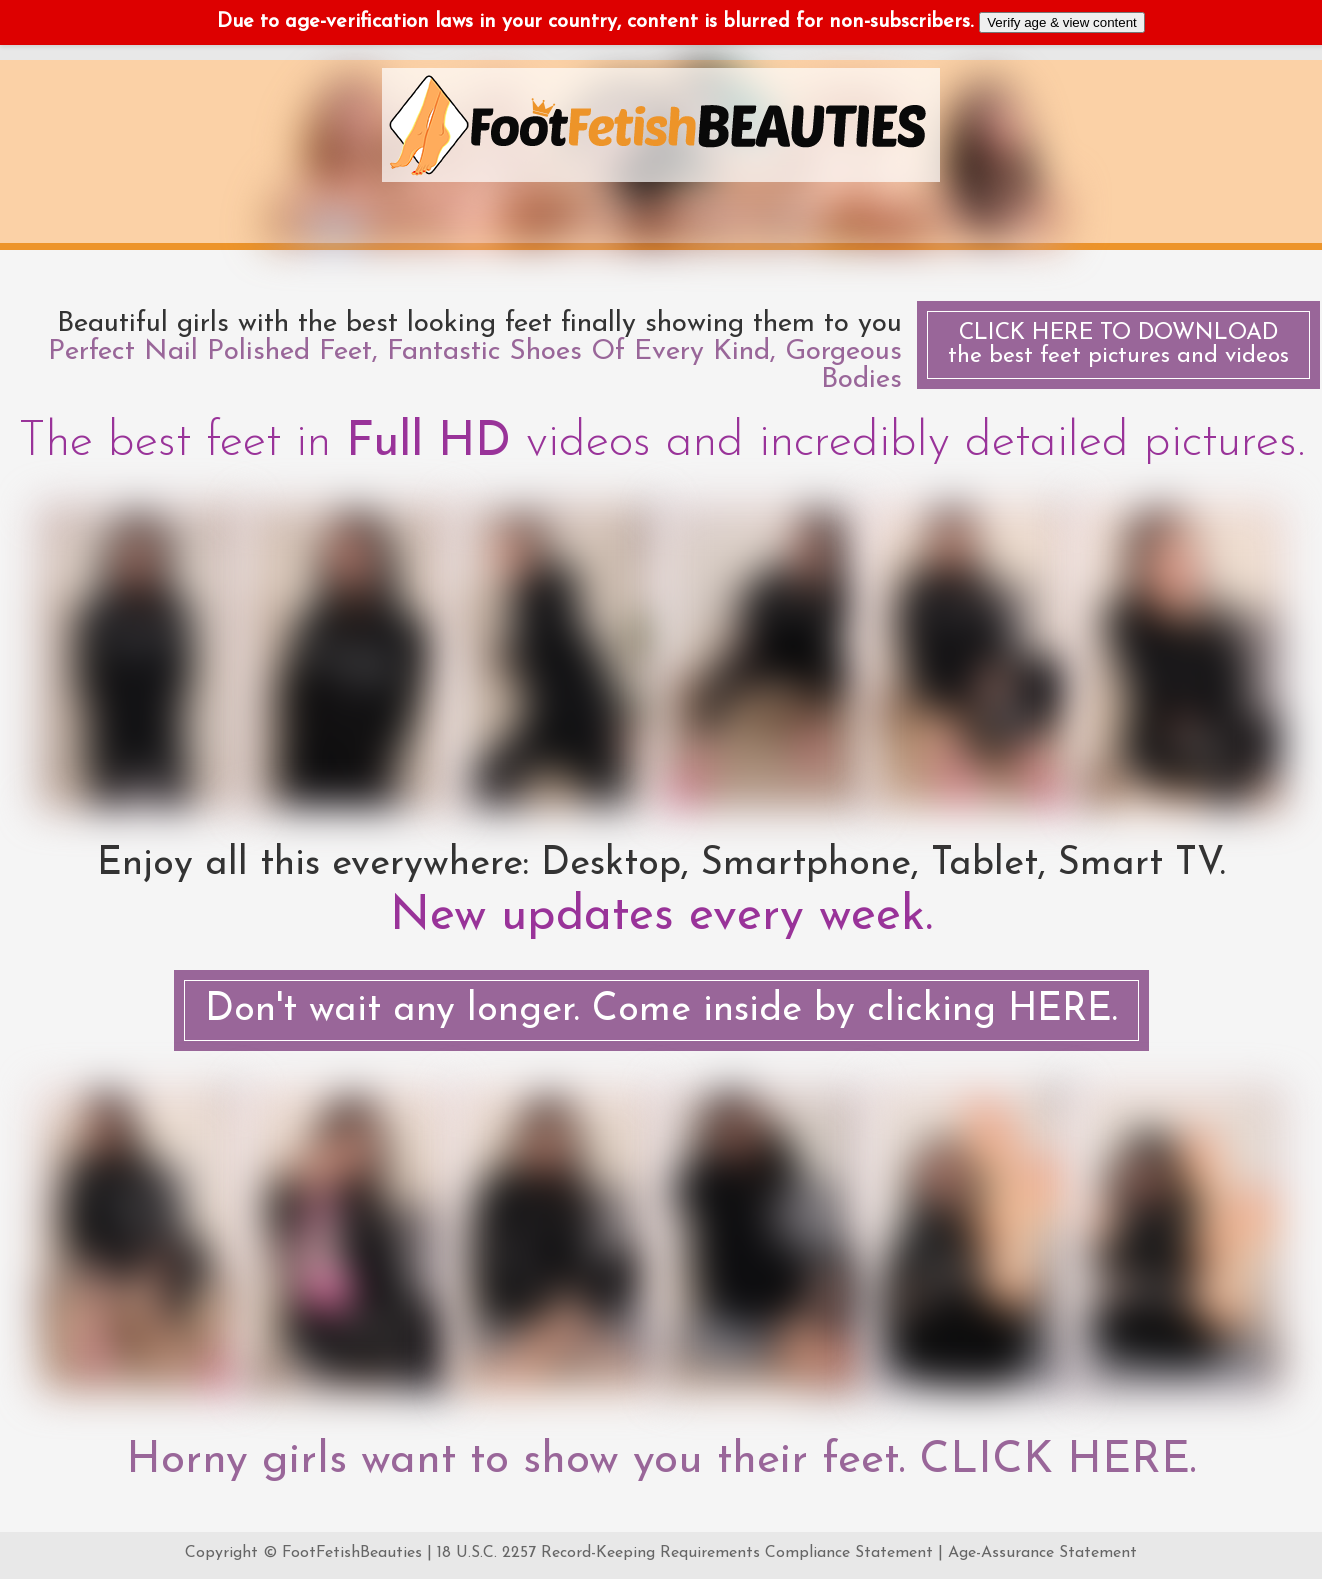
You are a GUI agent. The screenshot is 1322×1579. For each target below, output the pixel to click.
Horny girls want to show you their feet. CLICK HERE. (661, 1461)
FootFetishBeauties (352, 1553)
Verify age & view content (1062, 22)
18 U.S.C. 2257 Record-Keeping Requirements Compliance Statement (685, 1553)
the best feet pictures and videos (1118, 345)
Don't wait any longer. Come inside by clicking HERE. (661, 1010)
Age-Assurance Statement (1042, 1553)
